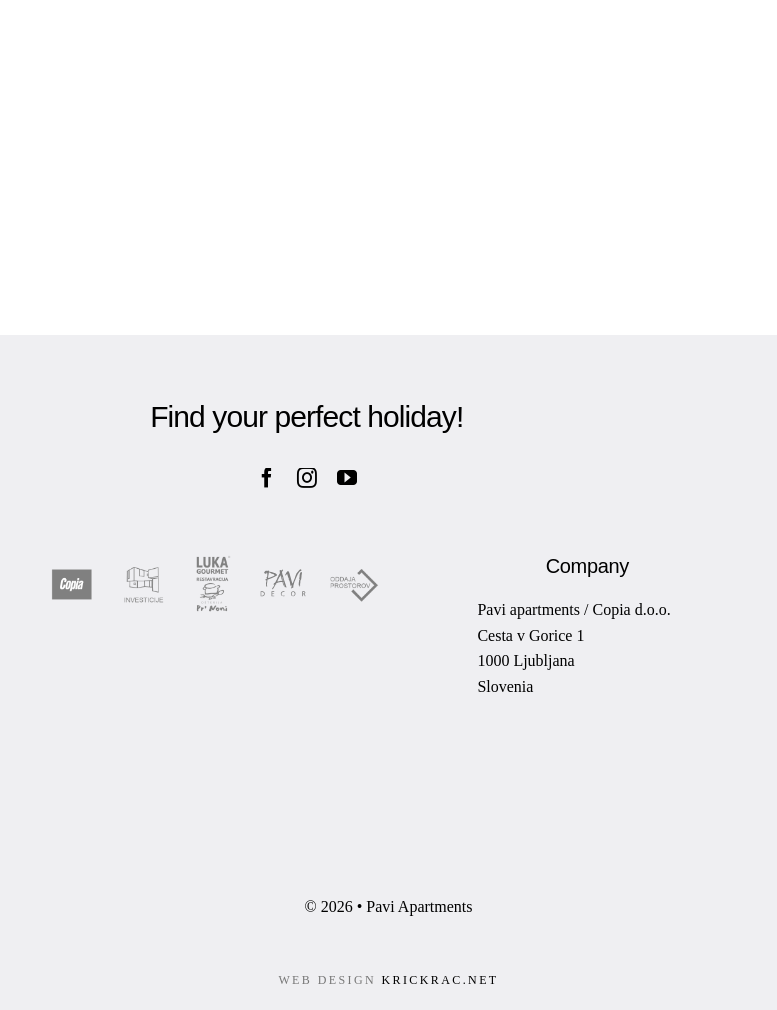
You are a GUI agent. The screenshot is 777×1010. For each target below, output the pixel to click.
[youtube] (347, 478)
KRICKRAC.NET (439, 980)
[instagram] (307, 478)
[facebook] (267, 478)
